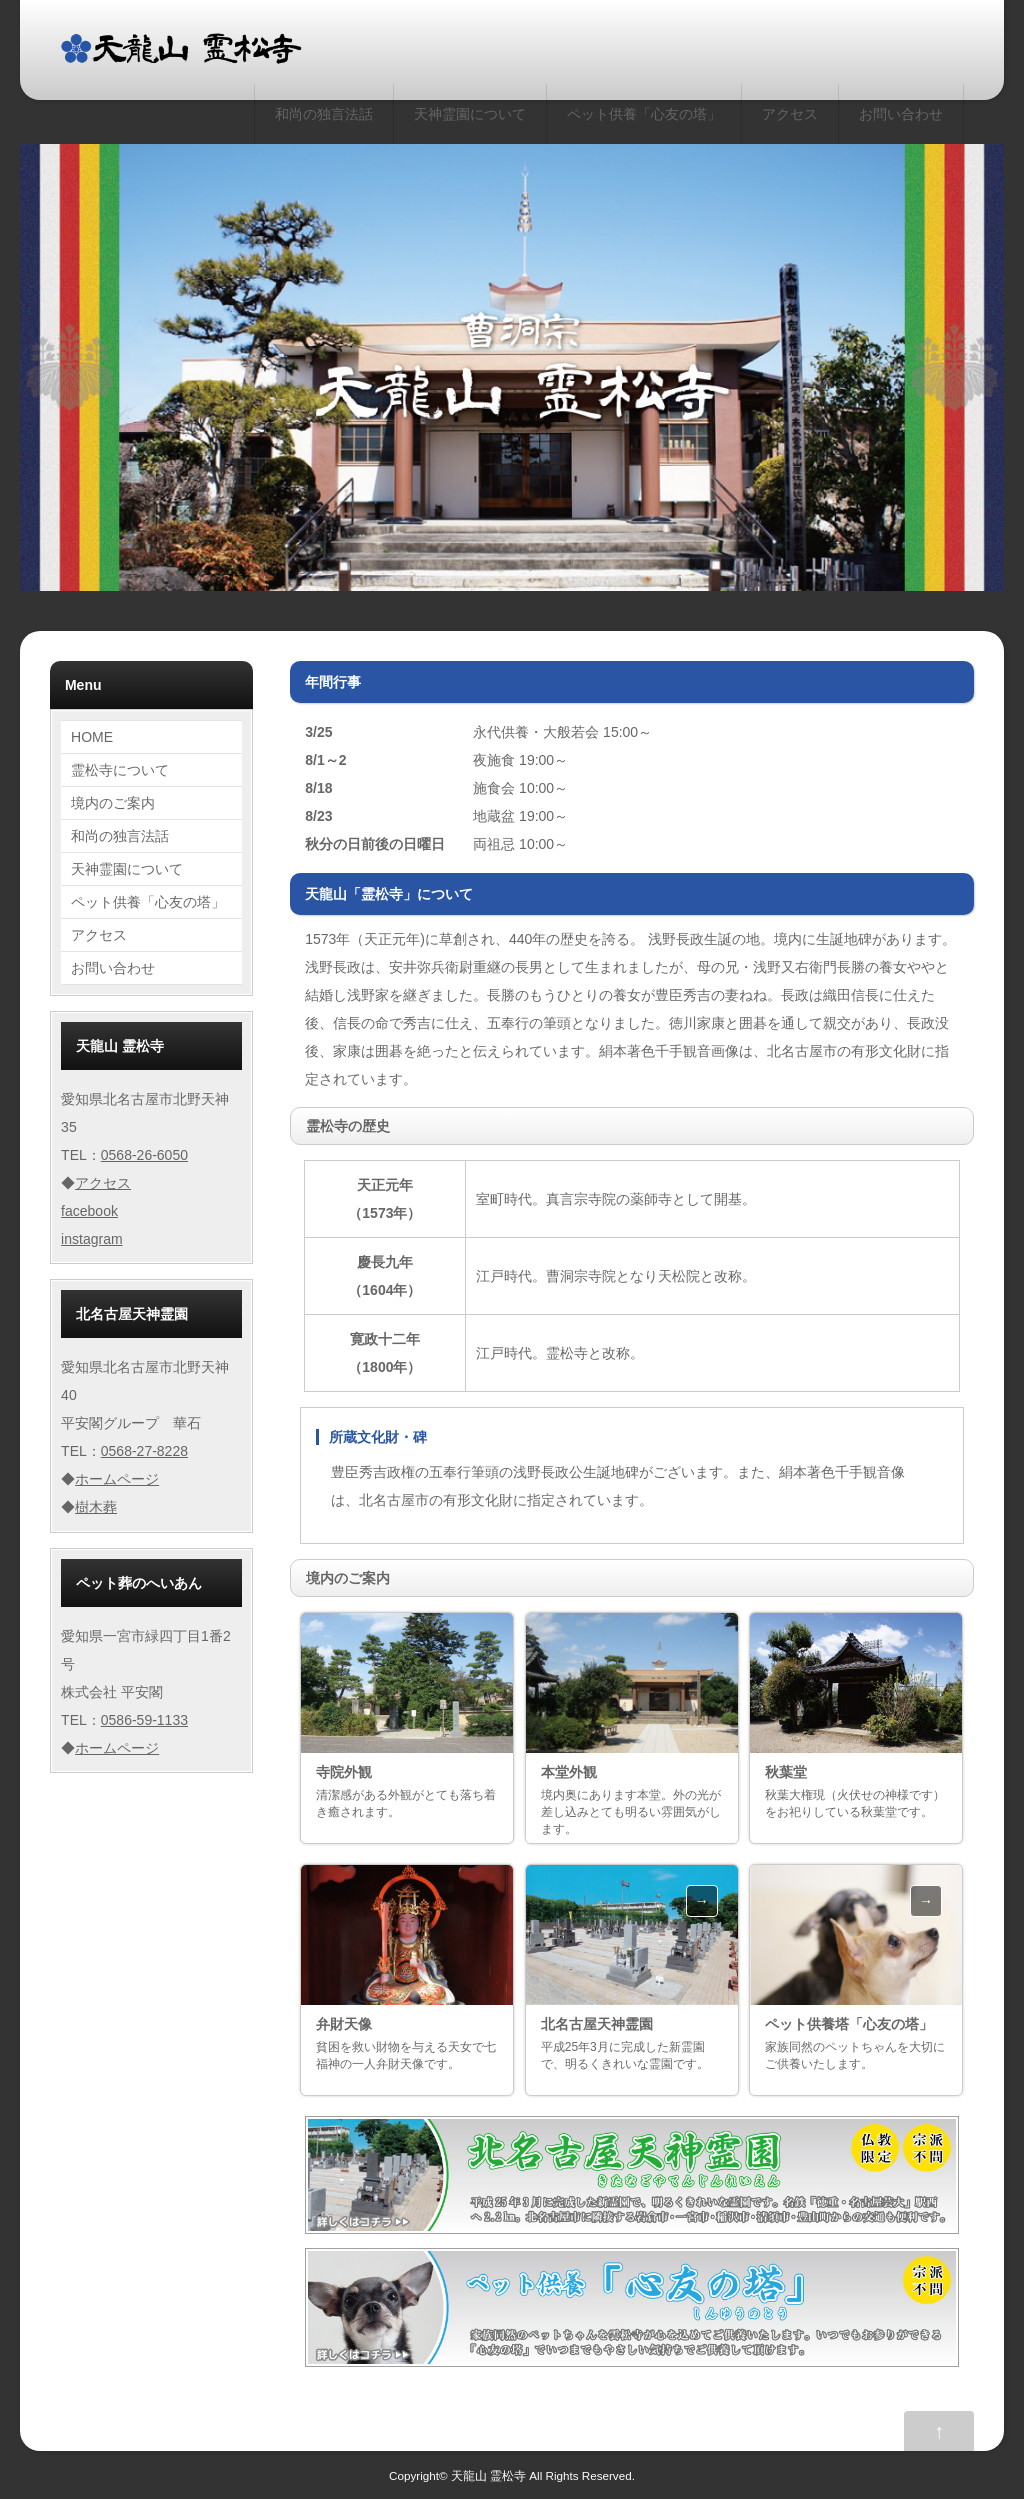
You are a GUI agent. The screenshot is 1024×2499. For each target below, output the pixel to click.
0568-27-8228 (144, 1451)
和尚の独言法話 (324, 114)
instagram (91, 1239)
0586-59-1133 (144, 1720)
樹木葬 (96, 1507)
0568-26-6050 (144, 1155)
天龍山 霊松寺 (488, 2475)
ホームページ (117, 1479)
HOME (92, 737)
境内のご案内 (113, 803)
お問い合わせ (901, 114)
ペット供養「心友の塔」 (644, 114)
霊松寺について (120, 770)
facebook (89, 1211)
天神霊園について (470, 114)
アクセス (790, 114)
